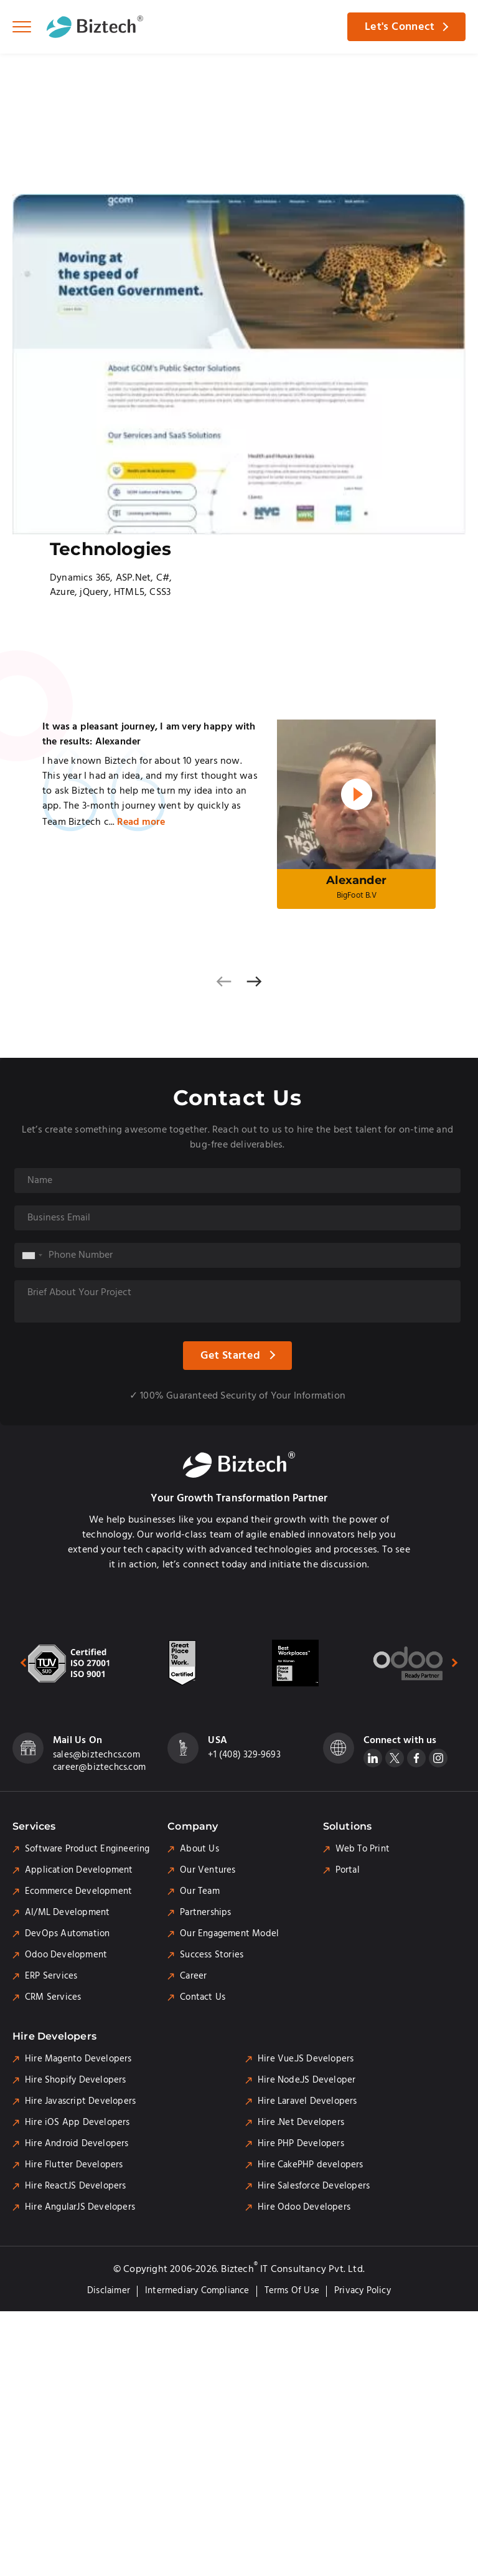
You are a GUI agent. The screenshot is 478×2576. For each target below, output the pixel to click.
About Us (199, 1849)
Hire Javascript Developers (80, 2101)
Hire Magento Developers (78, 2059)
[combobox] (31, 1255)
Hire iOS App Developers (77, 2122)
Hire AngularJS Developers (80, 2207)
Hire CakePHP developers (310, 2165)
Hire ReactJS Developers (75, 2186)
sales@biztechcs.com (96, 1755)
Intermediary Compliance (197, 2291)
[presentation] (224, 981)
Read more (141, 822)
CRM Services (53, 1997)
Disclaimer (108, 2291)
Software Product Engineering (87, 1849)
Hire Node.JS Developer (306, 2080)
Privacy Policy (362, 2291)
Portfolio (59, 77)
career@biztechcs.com (99, 1767)
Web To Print (362, 1849)
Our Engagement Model (229, 1934)
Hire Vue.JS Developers (306, 2059)
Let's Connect (399, 27)
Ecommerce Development (78, 1891)
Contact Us (202, 1997)
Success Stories (211, 1955)
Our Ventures (207, 1870)
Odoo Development (66, 1955)
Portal (347, 1870)
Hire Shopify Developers (75, 2080)
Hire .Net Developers (301, 2122)
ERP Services (51, 1976)
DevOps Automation (67, 1934)
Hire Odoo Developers (304, 2207)
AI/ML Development (67, 1912)
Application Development (79, 1870)
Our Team (200, 1891)
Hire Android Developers (77, 2144)
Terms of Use (292, 2291)
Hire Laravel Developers (307, 2101)
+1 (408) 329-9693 (244, 1755)
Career (193, 1976)
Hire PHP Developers (301, 2144)
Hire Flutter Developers (74, 2165)
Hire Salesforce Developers (314, 2186)
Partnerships (205, 1912)
